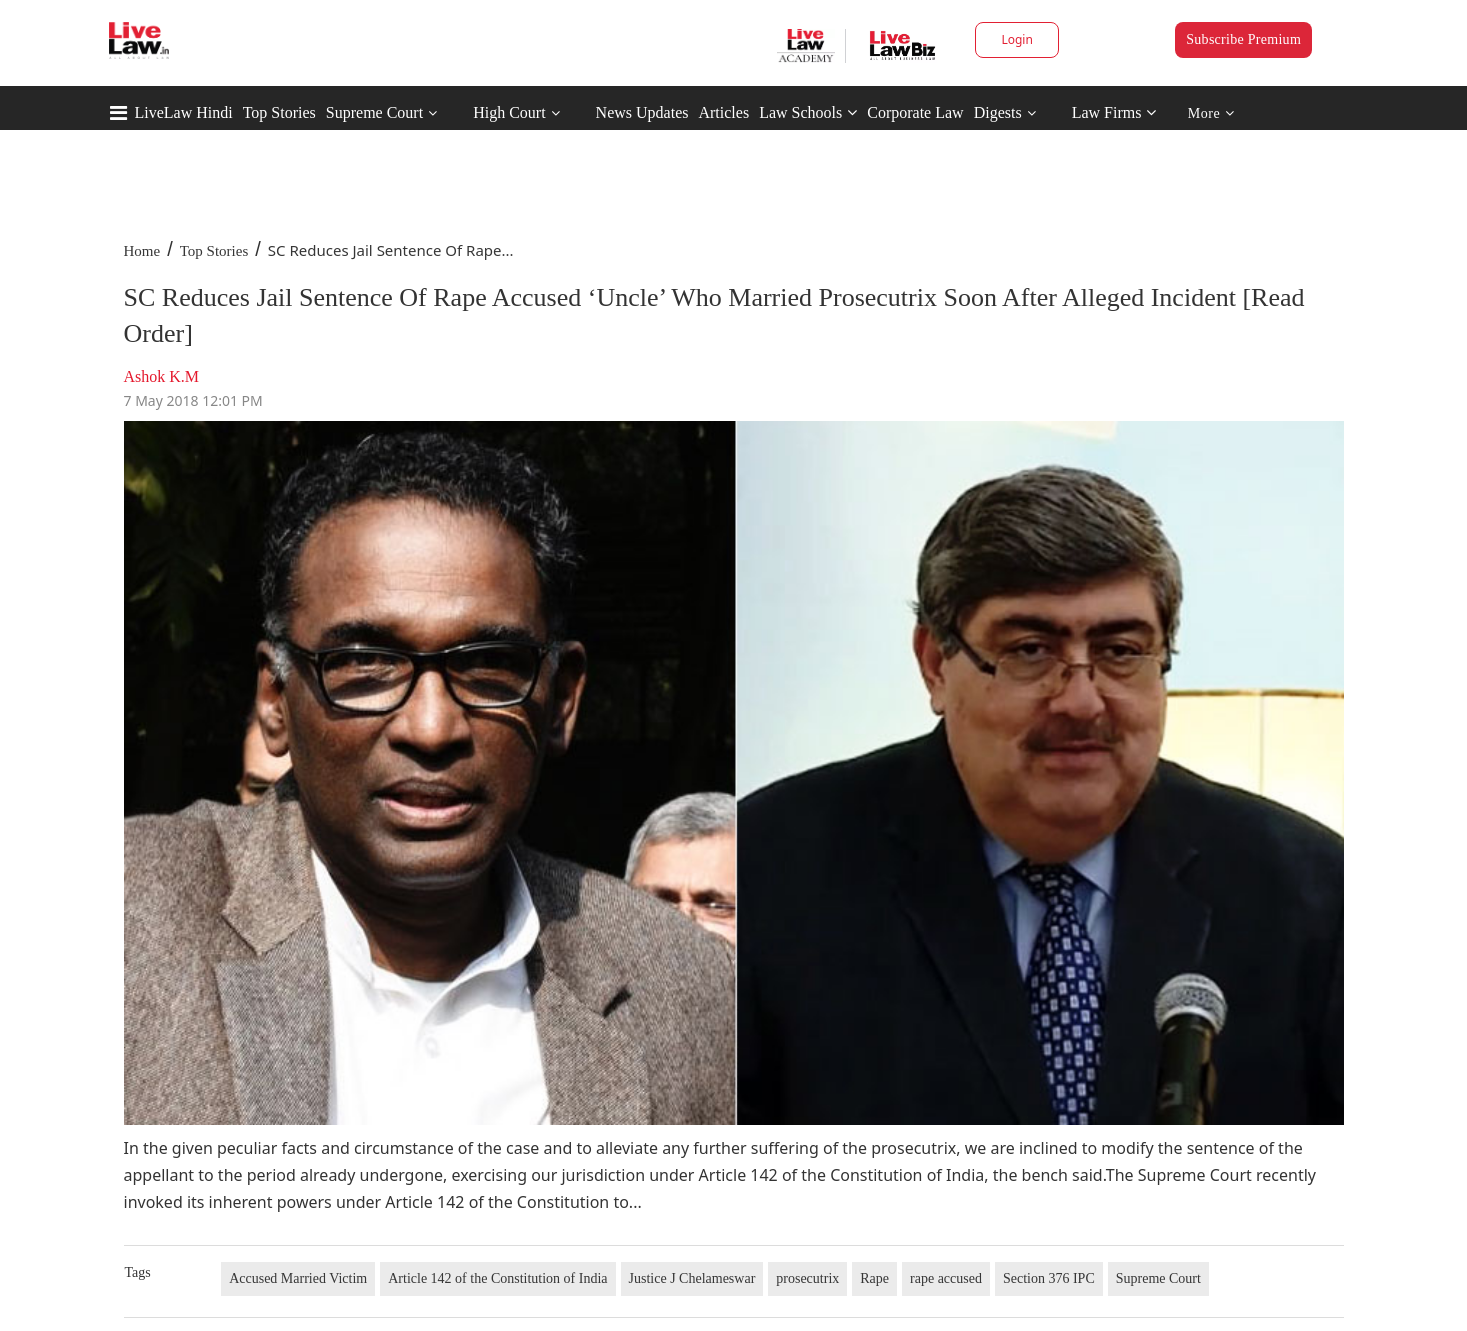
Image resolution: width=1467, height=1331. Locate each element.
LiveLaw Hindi (184, 112)
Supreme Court (374, 112)
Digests (998, 112)
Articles (723, 112)
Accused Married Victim (298, 1278)
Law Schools (808, 112)
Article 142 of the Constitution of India (497, 1278)
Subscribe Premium (1243, 39)
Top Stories (279, 112)
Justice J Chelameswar (692, 1278)
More (1211, 113)
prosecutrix (807, 1278)
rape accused (946, 1278)
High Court (509, 112)
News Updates (642, 112)
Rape (874, 1278)
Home (142, 251)
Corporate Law (915, 112)
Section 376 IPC (1049, 1278)
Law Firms (1114, 112)
